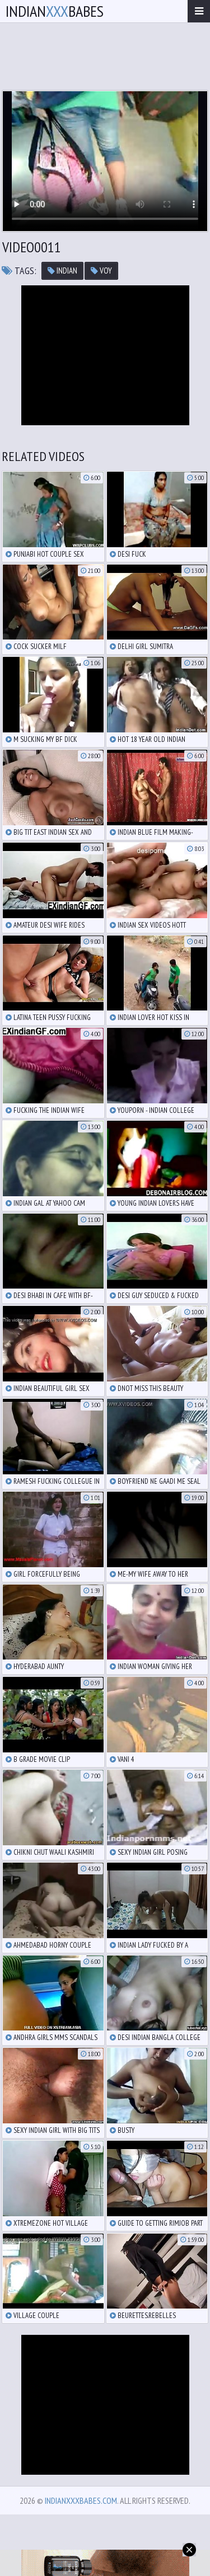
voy (101, 270)
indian (62, 270)
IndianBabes (55, 11)
